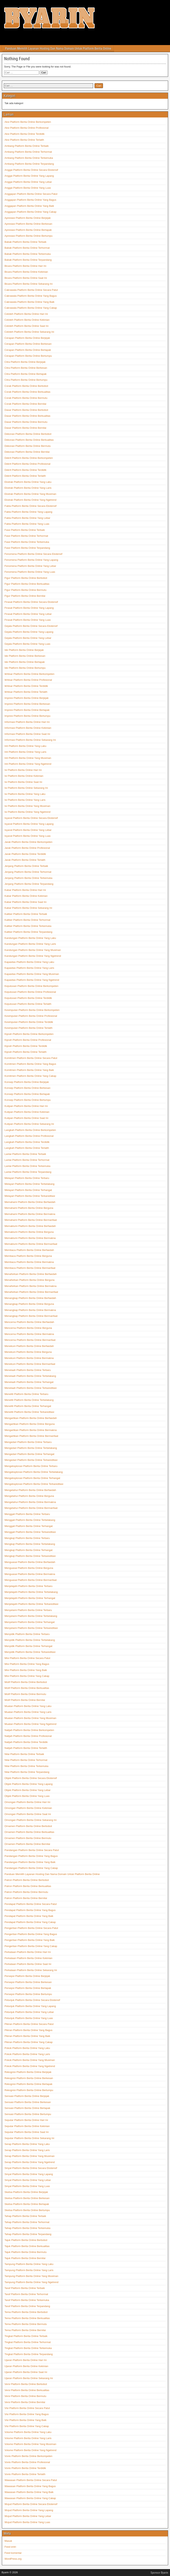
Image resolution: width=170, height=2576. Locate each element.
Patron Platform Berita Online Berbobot (27, 1880)
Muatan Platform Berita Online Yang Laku (28, 1706)
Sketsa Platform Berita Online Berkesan (27, 2198)
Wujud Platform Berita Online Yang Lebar (28, 2516)
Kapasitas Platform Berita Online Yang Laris (29, 967)
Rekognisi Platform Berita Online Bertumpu (29, 2090)
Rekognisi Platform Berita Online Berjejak (28, 2072)
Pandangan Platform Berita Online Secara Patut (32, 1850)
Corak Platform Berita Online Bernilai (25, 403)
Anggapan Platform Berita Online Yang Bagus (30, 199)
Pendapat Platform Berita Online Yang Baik (29, 1916)
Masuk (8, 2540)
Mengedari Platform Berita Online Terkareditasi (31, 1459)
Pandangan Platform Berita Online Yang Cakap (31, 1868)
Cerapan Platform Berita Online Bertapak (28, 349)
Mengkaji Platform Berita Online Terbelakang (30, 1543)
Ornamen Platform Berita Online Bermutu (28, 1838)
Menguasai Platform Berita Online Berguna (29, 1567)
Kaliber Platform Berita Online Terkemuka (28, 926)
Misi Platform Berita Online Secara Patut (27, 1658)
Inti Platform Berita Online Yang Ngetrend (28, 763)
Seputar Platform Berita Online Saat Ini (27, 2132)
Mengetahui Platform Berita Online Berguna (29, 1495)
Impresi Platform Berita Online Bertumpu (27, 715)
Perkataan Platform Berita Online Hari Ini (28, 1952)
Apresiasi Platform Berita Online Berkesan (28, 223)
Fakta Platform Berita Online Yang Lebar (27, 517)
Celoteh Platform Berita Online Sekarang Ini (29, 331)
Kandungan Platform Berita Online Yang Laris (30, 943)
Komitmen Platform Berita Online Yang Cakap (30, 1075)
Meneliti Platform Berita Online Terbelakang (29, 1399)
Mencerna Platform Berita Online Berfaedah (29, 1322)
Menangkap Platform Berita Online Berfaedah (30, 1298)
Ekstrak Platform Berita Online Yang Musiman (30, 493)
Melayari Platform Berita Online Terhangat (28, 1190)
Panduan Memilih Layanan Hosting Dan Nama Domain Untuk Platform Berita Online (58, 48)
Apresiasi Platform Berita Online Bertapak (28, 229)
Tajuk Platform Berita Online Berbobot (26, 2240)
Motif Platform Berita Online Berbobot (26, 1682)
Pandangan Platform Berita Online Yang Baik (30, 1862)
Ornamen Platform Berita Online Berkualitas (29, 1832)
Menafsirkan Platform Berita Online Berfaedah (31, 1274)
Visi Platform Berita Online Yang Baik (25, 2420)
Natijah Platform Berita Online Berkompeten (29, 1730)
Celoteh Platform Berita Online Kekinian (27, 319)
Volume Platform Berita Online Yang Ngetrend (30, 2450)
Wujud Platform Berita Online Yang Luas (27, 2522)
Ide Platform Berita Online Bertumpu (25, 667)
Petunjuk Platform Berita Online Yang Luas (29, 2018)
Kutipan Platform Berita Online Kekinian (27, 1111)
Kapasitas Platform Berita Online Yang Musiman (32, 974)
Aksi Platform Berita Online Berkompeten (28, 121)
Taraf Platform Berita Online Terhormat (26, 2294)
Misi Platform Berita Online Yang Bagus (27, 1664)
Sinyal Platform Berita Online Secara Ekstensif (31, 2168)
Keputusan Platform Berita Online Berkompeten (31, 986)
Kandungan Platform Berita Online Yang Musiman (33, 950)
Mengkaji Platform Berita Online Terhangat (28, 1550)
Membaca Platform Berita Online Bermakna (29, 1262)
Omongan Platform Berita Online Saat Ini (28, 1814)
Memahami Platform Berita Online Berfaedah (30, 1202)
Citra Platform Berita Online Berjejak (25, 361)
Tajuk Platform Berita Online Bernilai (25, 2258)
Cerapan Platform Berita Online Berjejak (27, 337)
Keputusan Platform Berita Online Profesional (30, 991)
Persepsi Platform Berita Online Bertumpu (28, 1994)
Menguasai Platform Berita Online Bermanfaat (31, 1579)
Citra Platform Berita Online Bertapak (26, 373)
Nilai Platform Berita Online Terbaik (24, 1754)
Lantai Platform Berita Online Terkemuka (27, 1166)
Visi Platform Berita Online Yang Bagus (27, 2414)
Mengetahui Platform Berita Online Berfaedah (30, 1490)
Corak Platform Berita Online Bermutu (26, 397)
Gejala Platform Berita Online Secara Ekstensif (31, 625)
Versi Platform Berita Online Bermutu (25, 2396)
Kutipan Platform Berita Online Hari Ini (26, 1106)
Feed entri (10, 2546)
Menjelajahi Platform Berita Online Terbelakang (31, 1591)
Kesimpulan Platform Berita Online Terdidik (29, 1022)
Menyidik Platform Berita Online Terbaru (27, 1634)
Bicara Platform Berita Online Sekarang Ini (28, 283)
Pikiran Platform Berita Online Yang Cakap (28, 2042)
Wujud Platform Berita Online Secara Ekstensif (31, 2504)
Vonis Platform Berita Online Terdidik (25, 2468)
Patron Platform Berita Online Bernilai (26, 1898)
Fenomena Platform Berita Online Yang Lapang (31, 559)
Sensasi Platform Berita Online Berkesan (28, 2102)
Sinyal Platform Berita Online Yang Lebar (28, 2180)
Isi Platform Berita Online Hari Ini (23, 769)
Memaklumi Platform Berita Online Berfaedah (30, 1226)
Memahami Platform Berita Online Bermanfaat (31, 1219)
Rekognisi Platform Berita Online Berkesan (29, 2078)
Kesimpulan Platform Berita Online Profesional (31, 1015)
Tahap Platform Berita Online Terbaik (25, 2216)
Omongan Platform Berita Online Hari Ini (27, 1802)
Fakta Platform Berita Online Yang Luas (27, 523)
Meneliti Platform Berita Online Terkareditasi (29, 1411)
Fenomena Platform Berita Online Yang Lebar (30, 565)
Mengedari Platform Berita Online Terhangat (29, 1454)
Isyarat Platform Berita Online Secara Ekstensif (31, 817)
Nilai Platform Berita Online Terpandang (27, 1772)
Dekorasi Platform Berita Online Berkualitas (29, 439)
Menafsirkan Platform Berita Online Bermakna (30, 1286)
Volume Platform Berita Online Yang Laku (28, 2432)
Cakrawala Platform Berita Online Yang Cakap (31, 307)
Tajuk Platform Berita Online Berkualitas (27, 2246)
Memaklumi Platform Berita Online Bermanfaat (31, 1243)
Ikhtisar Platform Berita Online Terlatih (26, 691)
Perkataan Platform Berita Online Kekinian (28, 1958)
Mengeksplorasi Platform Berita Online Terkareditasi (34, 1483)
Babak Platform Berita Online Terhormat (27, 247)
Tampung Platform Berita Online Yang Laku (29, 2264)
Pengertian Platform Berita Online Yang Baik (30, 1940)
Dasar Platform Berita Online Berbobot (26, 409)
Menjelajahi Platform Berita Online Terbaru (28, 1586)
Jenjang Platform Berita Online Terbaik (26, 866)
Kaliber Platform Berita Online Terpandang (28, 931)
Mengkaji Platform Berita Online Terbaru (27, 1538)
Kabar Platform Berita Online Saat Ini (25, 902)
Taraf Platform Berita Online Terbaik (25, 2288)
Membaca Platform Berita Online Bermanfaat (30, 1267)
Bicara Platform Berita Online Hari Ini (25, 265)
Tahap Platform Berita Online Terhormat (27, 2222)
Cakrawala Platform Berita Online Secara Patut (31, 289)
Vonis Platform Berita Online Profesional (27, 2462)
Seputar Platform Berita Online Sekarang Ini (29, 2138)
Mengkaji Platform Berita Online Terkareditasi (30, 1555)
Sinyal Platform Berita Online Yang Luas (27, 2186)
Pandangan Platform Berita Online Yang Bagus (31, 1856)
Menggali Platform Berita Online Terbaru (27, 1514)
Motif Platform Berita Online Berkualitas (27, 1688)
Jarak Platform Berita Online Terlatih (25, 859)
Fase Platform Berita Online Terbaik (25, 529)
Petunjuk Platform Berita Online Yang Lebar (29, 2012)
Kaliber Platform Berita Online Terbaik (26, 914)
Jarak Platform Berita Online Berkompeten (28, 842)
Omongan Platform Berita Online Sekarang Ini (30, 1820)
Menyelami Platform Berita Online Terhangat (30, 1622)
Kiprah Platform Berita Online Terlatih (26, 1051)
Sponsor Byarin (159, 2572)
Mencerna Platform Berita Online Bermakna (29, 1334)
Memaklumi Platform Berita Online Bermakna (30, 1238)
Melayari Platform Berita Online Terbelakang (29, 1183)
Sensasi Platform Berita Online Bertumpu (28, 2114)
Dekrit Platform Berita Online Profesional (27, 463)
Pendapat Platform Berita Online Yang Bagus (30, 1910)
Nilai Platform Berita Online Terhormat (26, 1760)
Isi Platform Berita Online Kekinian (24, 775)
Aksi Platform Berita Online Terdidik (25, 133)
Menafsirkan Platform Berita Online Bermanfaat (31, 1291)
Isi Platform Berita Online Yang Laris (25, 799)
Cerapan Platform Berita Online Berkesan (28, 343)
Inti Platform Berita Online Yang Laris (25, 751)
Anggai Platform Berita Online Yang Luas (28, 187)
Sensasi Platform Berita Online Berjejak (27, 2096)
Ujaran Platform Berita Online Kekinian (26, 2366)
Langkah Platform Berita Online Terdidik (27, 1142)
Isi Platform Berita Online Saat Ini (23, 781)
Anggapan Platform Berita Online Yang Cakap (30, 211)
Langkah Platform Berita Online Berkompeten (30, 1130)
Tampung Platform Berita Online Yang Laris (29, 2270)
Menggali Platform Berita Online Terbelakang (30, 1519)
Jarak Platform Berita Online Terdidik (25, 854)
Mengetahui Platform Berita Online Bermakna (30, 1502)
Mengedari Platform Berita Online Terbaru (28, 1442)
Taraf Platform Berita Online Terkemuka (27, 2300)
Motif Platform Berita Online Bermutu (25, 1694)
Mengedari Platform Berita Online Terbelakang (31, 1447)
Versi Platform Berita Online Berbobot (26, 2384)
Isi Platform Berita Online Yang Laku (25, 793)
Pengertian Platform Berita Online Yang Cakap (31, 1946)
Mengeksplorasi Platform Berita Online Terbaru (31, 1466)
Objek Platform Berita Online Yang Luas (27, 1796)
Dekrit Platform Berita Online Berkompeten (29, 457)
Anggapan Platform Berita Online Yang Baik (29, 205)
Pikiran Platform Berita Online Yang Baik (27, 2036)
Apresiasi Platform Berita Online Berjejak (28, 217)
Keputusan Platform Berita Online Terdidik (28, 998)
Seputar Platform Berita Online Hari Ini (26, 2120)
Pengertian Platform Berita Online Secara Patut (31, 1928)
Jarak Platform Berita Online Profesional (27, 847)
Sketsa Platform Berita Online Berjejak (26, 2192)
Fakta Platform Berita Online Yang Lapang (28, 511)
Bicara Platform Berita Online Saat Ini (26, 277)
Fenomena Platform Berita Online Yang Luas (30, 571)
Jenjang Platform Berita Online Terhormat (28, 871)
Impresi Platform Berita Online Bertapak (27, 709)
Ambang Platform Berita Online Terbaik (27, 145)
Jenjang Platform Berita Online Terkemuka (28, 878)
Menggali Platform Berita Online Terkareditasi (30, 1531)
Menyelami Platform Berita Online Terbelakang (31, 1616)
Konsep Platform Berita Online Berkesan (27, 1087)
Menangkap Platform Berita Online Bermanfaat (31, 1315)
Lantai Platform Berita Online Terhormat (27, 1159)
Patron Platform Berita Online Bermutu (26, 1892)
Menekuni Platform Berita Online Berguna (28, 1351)
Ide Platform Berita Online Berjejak (24, 649)
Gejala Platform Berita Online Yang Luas (27, 643)
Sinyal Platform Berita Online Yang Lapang (29, 2174)
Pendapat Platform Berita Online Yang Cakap (30, 1922)
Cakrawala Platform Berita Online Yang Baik (29, 301)
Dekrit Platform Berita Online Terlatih (25, 475)
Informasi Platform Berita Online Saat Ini (27, 733)
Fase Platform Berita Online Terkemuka (27, 541)
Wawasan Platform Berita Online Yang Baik (29, 2492)
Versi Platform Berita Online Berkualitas (27, 2390)
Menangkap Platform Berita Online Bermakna (30, 1310)
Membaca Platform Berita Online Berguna (28, 1255)
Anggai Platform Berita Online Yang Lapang (29, 175)
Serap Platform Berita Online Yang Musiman (30, 2156)
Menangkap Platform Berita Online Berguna (29, 1303)
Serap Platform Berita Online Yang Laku (27, 2144)
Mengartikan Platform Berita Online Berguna (30, 1423)
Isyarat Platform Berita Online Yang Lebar (28, 829)
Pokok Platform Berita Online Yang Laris (27, 2054)
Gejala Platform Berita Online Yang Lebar (28, 637)
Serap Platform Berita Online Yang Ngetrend (30, 2162)
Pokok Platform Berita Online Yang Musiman (30, 2060)
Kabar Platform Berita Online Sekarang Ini (28, 907)
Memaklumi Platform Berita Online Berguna (29, 1231)
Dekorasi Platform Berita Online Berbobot (28, 433)
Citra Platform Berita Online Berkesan (26, 367)
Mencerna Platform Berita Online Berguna (28, 1327)
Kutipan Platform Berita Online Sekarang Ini (29, 1123)
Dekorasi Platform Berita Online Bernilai (27, 451)
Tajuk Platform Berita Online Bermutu (26, 2252)
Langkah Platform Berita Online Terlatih (27, 1147)
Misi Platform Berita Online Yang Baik (26, 1670)
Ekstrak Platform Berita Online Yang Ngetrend (30, 499)
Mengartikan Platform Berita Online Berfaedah (31, 1418)
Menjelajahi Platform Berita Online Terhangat (30, 1598)
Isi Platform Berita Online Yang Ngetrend (28, 811)
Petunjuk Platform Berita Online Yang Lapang (30, 2006)
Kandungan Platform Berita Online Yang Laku (30, 938)
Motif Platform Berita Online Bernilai (25, 1700)
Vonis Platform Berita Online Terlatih (25, 2474)
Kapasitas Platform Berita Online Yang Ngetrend (32, 979)
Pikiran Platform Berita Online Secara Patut (29, 2024)
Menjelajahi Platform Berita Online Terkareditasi (31, 1603)
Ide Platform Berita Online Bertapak (25, 661)
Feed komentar (13, 2552)
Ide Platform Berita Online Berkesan (25, 655)
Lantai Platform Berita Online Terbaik (25, 1154)
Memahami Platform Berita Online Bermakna (30, 1214)
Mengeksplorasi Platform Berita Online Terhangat (32, 1478)
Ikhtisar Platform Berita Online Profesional (28, 679)
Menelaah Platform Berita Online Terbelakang (30, 1375)
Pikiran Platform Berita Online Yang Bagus (28, 2030)
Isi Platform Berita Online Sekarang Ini (26, 787)
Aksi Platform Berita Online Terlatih (24, 139)
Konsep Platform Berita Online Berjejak (27, 1082)
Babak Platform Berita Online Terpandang (28, 259)
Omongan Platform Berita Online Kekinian (28, 1808)
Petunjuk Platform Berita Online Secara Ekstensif (32, 2000)
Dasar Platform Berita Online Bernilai (25, 427)
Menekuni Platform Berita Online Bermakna (29, 1358)
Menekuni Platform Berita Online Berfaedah (29, 1346)
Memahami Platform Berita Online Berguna (29, 1207)
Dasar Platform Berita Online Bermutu (26, 421)
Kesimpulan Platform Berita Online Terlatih (28, 1027)
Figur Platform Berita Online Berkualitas (27, 583)
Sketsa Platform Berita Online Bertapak (27, 2204)
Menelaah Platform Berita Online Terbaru (28, 1370)
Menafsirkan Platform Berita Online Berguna (29, 1279)
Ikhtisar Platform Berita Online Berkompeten (29, 673)
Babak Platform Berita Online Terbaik (25, 241)
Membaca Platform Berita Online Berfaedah (29, 1250)
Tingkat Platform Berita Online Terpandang (29, 2354)
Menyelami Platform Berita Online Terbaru (28, 1610)
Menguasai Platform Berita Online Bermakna (30, 1574)
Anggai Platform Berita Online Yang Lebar (28, 181)
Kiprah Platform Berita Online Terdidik (26, 1046)
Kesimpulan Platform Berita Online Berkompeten (32, 1010)
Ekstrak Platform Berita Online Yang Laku (28, 481)
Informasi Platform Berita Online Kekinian (28, 727)
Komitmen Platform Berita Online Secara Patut (31, 1058)
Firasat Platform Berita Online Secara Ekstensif (31, 601)
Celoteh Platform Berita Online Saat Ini (26, 325)
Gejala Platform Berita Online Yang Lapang (29, 631)
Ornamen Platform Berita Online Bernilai (27, 1844)
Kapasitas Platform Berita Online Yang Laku (29, 962)
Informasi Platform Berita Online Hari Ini (27, 721)
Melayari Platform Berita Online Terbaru (27, 1178)
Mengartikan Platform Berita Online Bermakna (31, 1430)
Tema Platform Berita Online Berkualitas (27, 2318)
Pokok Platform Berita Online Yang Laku (27, 2048)
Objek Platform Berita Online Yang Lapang (29, 1784)
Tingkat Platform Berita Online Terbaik (26, 2336)
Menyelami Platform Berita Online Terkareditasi (31, 1628)
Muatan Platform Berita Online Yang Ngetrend (30, 1724)
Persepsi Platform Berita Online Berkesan (28, 1982)
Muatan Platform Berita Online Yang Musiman (30, 1718)
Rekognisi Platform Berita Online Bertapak (28, 2084)
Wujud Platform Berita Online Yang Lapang (29, 2510)
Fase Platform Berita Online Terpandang (27, 547)
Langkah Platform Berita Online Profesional (29, 1135)
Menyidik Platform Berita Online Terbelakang (30, 1640)
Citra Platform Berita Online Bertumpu (26, 379)
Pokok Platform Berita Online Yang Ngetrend (30, 2066)
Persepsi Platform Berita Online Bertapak (28, 1988)
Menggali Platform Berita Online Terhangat (29, 1526)
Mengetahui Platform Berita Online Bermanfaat (31, 1507)
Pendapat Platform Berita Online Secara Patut (31, 1904)
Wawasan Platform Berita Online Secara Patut (31, 2480)
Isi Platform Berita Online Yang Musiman (27, 805)
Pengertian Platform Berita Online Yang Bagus (31, 1934)
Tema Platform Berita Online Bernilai (25, 2330)
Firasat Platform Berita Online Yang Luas (28, 619)
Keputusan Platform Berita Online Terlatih (28, 1003)
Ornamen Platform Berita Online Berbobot (28, 1826)
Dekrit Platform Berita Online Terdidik (25, 469)
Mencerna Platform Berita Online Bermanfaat (30, 1339)
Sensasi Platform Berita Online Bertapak (27, 2108)
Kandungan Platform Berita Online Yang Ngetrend (33, 955)
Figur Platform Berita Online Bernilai (25, 595)
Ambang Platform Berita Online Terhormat (28, 151)
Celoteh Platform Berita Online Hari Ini (26, 313)
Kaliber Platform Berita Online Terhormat (27, 919)
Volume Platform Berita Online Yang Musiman (30, 2444)
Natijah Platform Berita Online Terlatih (26, 1748)
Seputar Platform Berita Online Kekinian (27, 2126)
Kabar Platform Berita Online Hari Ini (25, 890)
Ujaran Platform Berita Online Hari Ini (26, 2360)
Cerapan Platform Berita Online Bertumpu (28, 355)
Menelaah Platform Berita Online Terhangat (29, 1382)
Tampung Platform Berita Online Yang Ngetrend (31, 2282)
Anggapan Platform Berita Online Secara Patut (31, 193)
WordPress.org (13, 2558)
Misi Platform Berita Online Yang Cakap (27, 1676)
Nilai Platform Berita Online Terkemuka (26, 1766)
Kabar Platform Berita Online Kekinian (26, 895)
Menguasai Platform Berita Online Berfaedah (30, 1562)
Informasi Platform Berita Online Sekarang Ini (30, 739)
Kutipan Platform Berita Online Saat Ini (26, 1118)
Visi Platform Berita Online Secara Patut (27, 2408)
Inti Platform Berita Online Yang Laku (25, 745)
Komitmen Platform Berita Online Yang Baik (29, 1070)
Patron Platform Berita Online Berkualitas (28, 1886)
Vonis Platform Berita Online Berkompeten (28, 2456)
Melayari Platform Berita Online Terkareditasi (30, 1195)
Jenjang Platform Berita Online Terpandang (29, 883)
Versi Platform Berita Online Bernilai (25, 2402)
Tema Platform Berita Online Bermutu (26, 2324)
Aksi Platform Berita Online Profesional (27, 127)
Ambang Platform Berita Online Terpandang (29, 163)
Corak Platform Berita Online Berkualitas (27, 391)
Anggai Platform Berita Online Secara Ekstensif (31, 169)
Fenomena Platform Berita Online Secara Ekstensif (33, 553)
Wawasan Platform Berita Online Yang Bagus (30, 2486)
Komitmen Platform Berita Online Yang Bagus (30, 1063)
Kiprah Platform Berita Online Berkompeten (29, 1034)
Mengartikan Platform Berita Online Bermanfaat (31, 1435)
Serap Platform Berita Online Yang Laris (27, 2150)
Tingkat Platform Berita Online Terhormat (28, 2342)
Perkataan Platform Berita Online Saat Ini (28, 1964)
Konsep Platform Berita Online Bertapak (27, 1094)
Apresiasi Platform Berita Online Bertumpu (28, 235)
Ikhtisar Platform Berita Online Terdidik (26, 685)
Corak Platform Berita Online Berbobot (26, 385)
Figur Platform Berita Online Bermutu (25, 589)
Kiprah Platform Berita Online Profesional (28, 1039)
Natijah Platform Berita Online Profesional (28, 1736)
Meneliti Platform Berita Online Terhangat (28, 1406)
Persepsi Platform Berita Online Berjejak (27, 1976)
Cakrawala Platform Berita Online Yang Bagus (31, 295)
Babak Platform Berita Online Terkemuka (28, 253)
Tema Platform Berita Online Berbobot (26, 2312)
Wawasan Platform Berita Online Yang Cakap (30, 2498)
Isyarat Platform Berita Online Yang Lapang (29, 823)
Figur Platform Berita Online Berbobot (26, 577)
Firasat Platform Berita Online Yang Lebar (28, 613)
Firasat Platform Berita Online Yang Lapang (29, 607)
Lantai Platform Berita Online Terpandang (28, 1171)
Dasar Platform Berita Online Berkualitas (27, 415)
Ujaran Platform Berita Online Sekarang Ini (29, 2378)
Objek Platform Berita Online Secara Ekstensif (31, 1778)
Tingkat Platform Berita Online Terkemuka (28, 2348)
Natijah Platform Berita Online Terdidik (26, 1742)
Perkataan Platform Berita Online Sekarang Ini (31, 1970)
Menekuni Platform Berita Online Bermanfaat (30, 1363)
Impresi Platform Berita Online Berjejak (27, 697)
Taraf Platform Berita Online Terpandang (27, 2306)
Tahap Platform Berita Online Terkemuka (27, 2228)
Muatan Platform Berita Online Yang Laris (28, 1712)
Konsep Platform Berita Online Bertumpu (28, 1099)
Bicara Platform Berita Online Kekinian (26, 271)
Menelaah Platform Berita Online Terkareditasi (31, 1387)
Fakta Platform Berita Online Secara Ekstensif (30, 505)
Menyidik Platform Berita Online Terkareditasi (30, 1652)
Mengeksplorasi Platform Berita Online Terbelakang (34, 1471)
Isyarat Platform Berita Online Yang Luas (28, 835)
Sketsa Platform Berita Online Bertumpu (27, 2210)
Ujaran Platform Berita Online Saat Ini (26, 2372)
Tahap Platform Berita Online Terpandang (28, 2234)
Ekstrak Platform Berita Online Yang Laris (28, 487)
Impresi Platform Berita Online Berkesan (27, 703)
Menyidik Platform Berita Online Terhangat (28, 1646)
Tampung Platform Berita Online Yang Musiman (31, 2276)
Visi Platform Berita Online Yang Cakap (27, 2426)
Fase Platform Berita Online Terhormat (26, 535)
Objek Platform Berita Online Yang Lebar (28, 1790)
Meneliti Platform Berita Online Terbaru (26, 1394)
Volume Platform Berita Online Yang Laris (28, 2438)
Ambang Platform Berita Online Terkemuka (29, 157)
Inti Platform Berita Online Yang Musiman (28, 757)
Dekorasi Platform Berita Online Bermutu (28, 445)
